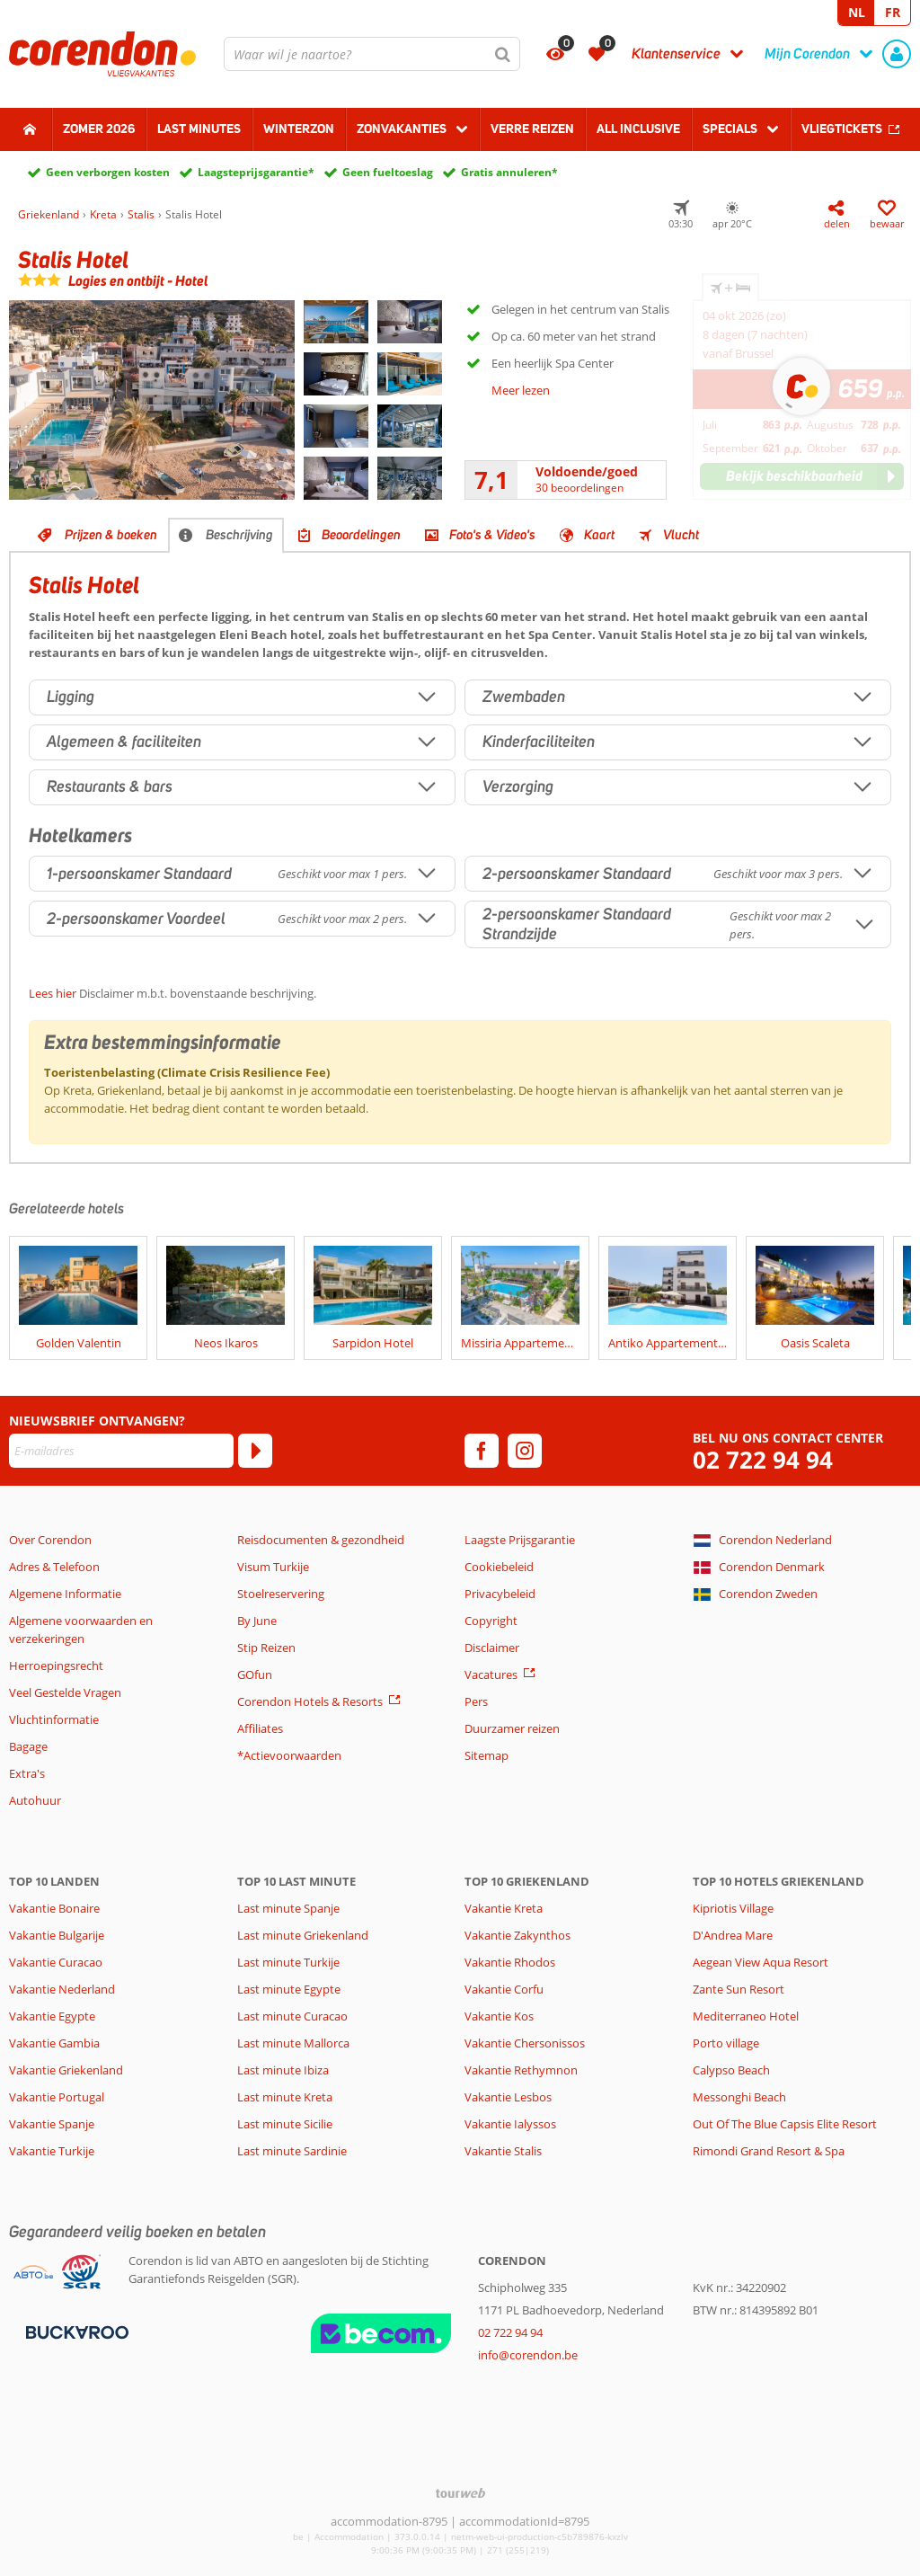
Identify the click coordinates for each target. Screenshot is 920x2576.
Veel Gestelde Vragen (65, 1692)
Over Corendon (50, 1540)
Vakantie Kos (499, 2016)
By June (257, 1620)
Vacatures (491, 1674)
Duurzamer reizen (512, 1728)
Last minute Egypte (289, 1989)
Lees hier (52, 993)
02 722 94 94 (763, 1460)
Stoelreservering (280, 1594)
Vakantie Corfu (504, 1989)
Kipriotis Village (733, 1908)
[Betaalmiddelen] (75, 2331)
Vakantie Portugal (56, 2097)
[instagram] (525, 1451)
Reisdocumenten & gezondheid (320, 1540)
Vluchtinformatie (54, 1719)
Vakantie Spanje (51, 2124)
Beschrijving (239, 535)
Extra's (27, 1773)
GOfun (254, 1674)
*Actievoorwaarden (289, 1755)
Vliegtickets (841, 128)
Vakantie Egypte (52, 2016)
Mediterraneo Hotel (746, 2016)
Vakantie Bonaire (54, 1908)
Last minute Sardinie (292, 2151)
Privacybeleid (499, 1594)
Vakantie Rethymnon (521, 2070)
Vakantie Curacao (55, 1962)
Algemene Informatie (65, 1594)
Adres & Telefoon (54, 1567)
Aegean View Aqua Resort (760, 1962)
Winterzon (298, 128)
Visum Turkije (273, 1567)
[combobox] (372, 54)
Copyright (491, 1620)
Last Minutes (199, 128)
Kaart (599, 535)
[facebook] (481, 1451)
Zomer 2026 (99, 128)
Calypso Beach (731, 2070)
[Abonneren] (255, 1451)
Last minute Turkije (288, 1962)
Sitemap (486, 1755)
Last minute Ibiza (283, 2070)
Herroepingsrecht (56, 1665)
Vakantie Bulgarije (56, 1935)
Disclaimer (491, 1647)
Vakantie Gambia (54, 2043)
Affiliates (260, 1728)
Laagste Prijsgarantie (519, 1540)
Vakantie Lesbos (508, 2097)
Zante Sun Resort (738, 1989)
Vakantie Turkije (51, 2151)
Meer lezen (520, 390)
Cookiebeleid (499, 1567)
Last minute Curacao (292, 2016)
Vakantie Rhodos (509, 1962)
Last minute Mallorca (293, 2043)
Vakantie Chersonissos (524, 2043)
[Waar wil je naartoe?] (372, 54)
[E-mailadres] (121, 1451)
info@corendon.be (528, 2355)
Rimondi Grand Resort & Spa (769, 2151)
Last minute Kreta (284, 2097)
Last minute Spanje (288, 1908)
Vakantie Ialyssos (510, 2124)
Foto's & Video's (492, 535)
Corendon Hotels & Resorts (310, 1701)
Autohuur (35, 1800)
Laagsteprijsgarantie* (256, 172)
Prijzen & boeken (111, 535)
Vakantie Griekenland (66, 2070)
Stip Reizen (266, 1647)
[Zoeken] (503, 54)
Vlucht (681, 535)
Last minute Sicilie (284, 2124)
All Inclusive (638, 128)
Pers (476, 1701)
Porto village (726, 2043)
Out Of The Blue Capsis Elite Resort (785, 2124)
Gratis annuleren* (509, 172)
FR (892, 12)
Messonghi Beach (739, 2097)
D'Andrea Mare (733, 1935)
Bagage (28, 1746)
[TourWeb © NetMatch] (460, 2493)
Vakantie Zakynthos (517, 1935)
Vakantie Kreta (503, 1908)
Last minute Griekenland (302, 1935)
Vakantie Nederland (62, 1989)
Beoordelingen (361, 535)
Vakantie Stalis (503, 2151)
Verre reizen (532, 128)
